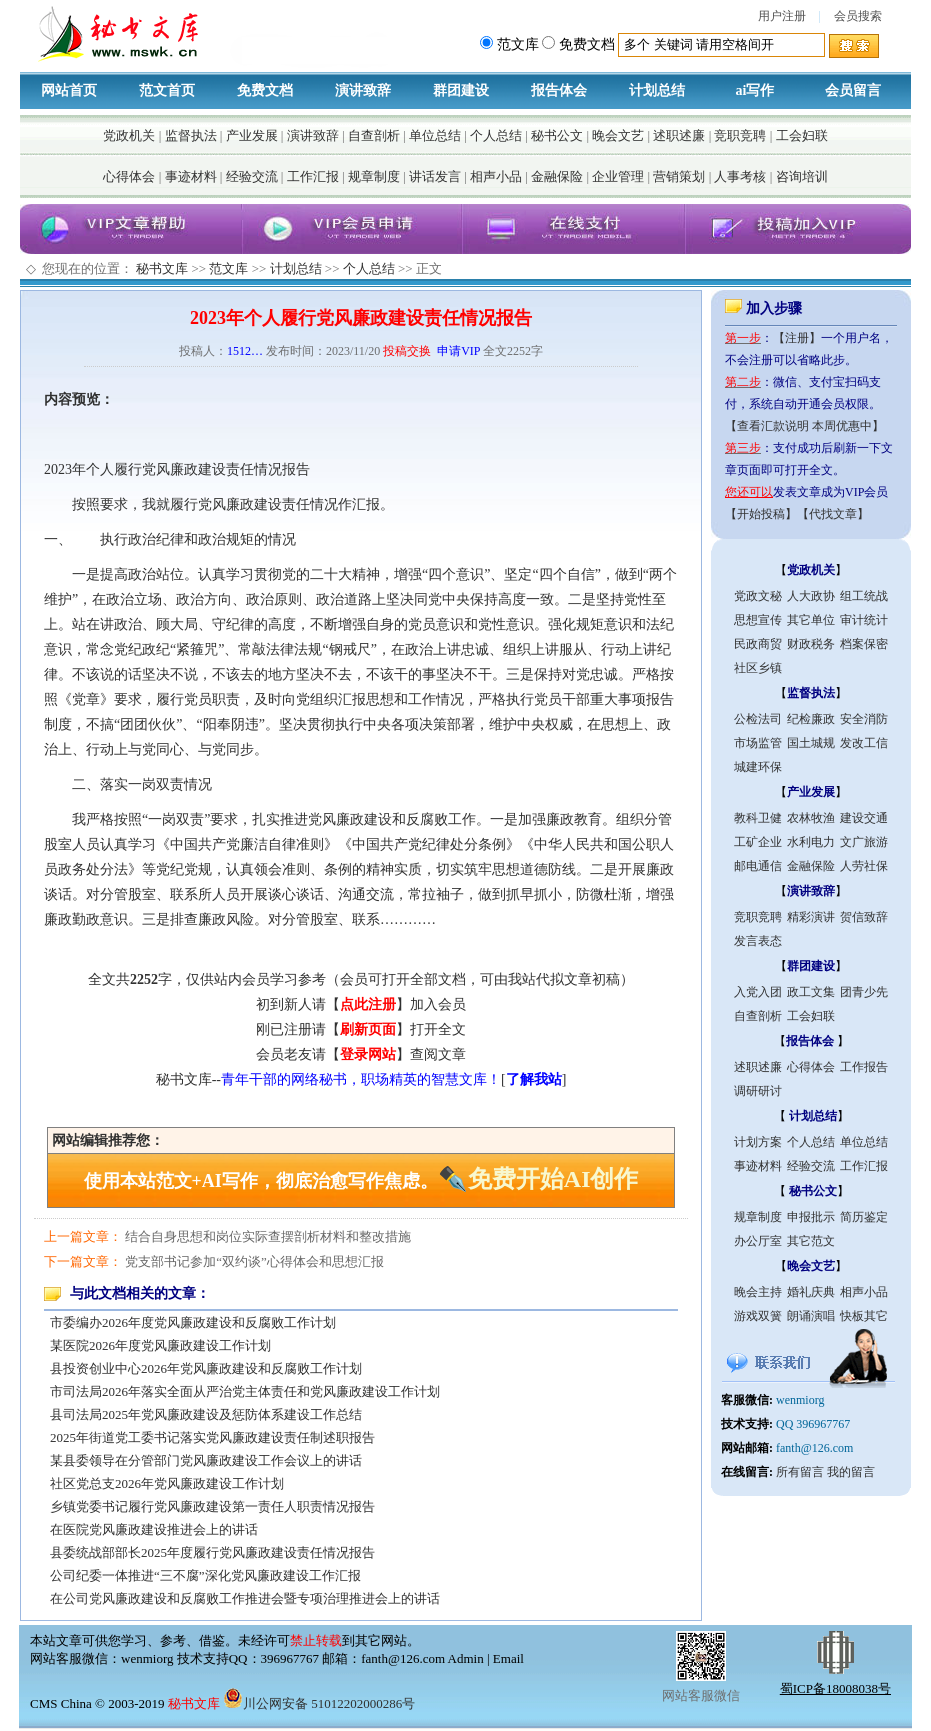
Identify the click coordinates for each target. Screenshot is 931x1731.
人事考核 (740, 176)
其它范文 (811, 1241)
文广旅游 (864, 842)
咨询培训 (802, 176)
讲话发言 (435, 176)
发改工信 (864, 743)
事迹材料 (191, 176)
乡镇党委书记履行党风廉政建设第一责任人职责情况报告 (212, 1506)
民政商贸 (758, 644)
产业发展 (252, 135)
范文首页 (167, 90)
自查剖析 (374, 135)
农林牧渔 (811, 818)
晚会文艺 (618, 135)
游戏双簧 (758, 1316)
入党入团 (758, 992)
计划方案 (758, 1142)
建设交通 (864, 818)
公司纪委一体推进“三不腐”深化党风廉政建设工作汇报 (205, 1575)
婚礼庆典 (811, 1292)
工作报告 (864, 1067)
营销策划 (679, 176)
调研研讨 (758, 1091)
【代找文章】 (833, 514)
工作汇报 (313, 176)
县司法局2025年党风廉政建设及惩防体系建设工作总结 (206, 1414)
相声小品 (496, 176)
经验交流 (252, 176)
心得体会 (129, 176)
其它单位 (811, 620)
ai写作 (755, 90)
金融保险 (557, 176)
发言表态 (758, 941)
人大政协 (811, 596)
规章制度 (374, 176)
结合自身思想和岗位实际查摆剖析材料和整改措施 (268, 1236)
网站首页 (69, 90)
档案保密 (864, 644)
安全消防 (864, 719)
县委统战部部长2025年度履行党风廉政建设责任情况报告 (212, 1552)
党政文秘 (758, 596)
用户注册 (782, 16)
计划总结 (657, 90)
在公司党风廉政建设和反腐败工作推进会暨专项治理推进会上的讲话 (245, 1598)
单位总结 (435, 135)
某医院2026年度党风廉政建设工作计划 (160, 1345)
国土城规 (811, 743)
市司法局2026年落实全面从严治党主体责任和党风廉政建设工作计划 (245, 1391)
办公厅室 (758, 1241)
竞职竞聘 (740, 135)
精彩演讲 (811, 917)
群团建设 (461, 90)
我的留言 (851, 1472)
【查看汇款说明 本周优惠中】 (804, 426)
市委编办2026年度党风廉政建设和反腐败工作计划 (193, 1322)
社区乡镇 (758, 668)
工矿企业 (758, 842)
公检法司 (758, 719)
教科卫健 (758, 818)
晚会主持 (758, 1292)
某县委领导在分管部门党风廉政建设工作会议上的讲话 (206, 1460)
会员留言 (853, 90)
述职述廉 (679, 135)
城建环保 (758, 767)
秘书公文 (557, 135)
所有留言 (800, 1472)
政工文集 (811, 992)
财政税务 (811, 644)
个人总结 (496, 135)
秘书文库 (162, 268)
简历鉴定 (864, 1217)
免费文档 (265, 90)
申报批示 (811, 1217)
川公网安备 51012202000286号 (319, 1703)
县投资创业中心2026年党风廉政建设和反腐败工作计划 (206, 1368)
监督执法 (191, 135)
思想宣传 (758, 620)
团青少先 (864, 992)
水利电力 (811, 842)
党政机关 (129, 135)
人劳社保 (864, 866)
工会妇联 (802, 135)
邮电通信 (758, 866)
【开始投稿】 (761, 514)
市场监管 (758, 743)
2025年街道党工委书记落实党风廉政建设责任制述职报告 (212, 1437)
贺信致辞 (864, 917)
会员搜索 (858, 16)
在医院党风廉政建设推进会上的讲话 (154, 1529)
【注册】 (797, 338)
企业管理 (618, 176)
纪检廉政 (811, 719)
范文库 (228, 268)
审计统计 (864, 620)
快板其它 (864, 1316)
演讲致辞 (363, 90)
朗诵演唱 (811, 1316)
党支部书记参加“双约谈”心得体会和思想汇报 (254, 1261)
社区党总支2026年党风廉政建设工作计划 (167, 1483)
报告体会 (559, 90)
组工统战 (864, 596)
